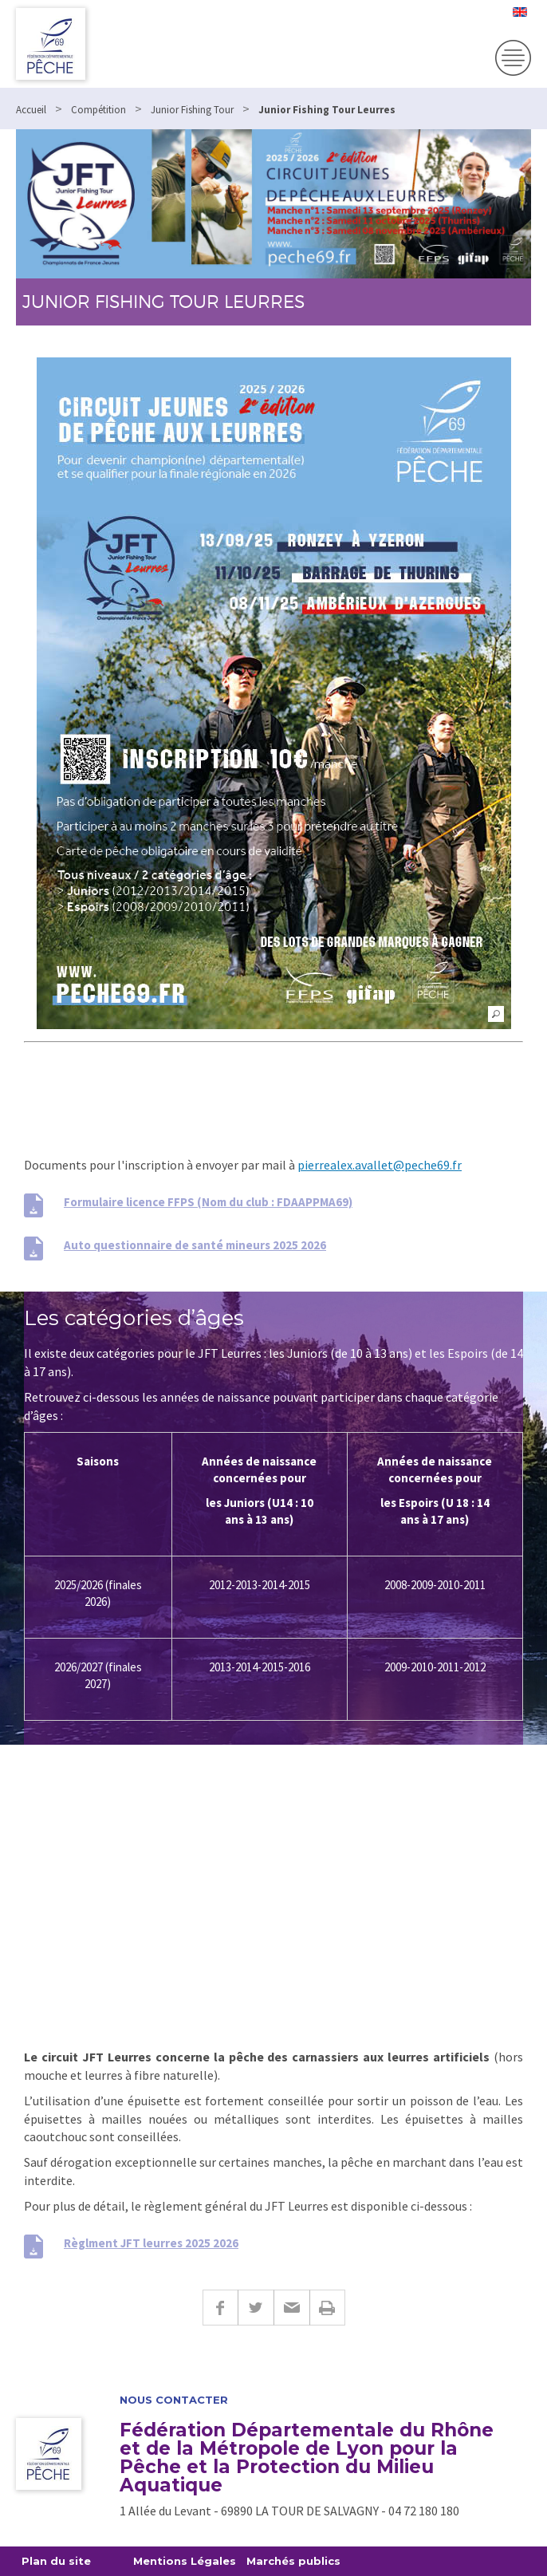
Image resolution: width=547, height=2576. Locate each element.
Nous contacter (174, 2400)
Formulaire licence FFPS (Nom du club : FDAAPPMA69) (208, 1201)
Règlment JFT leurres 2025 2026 (151, 2243)
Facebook (220, 2308)
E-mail (291, 2308)
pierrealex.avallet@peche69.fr (379, 1165)
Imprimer (327, 2308)
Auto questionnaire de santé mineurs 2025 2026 (195, 1244)
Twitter (256, 2308)
